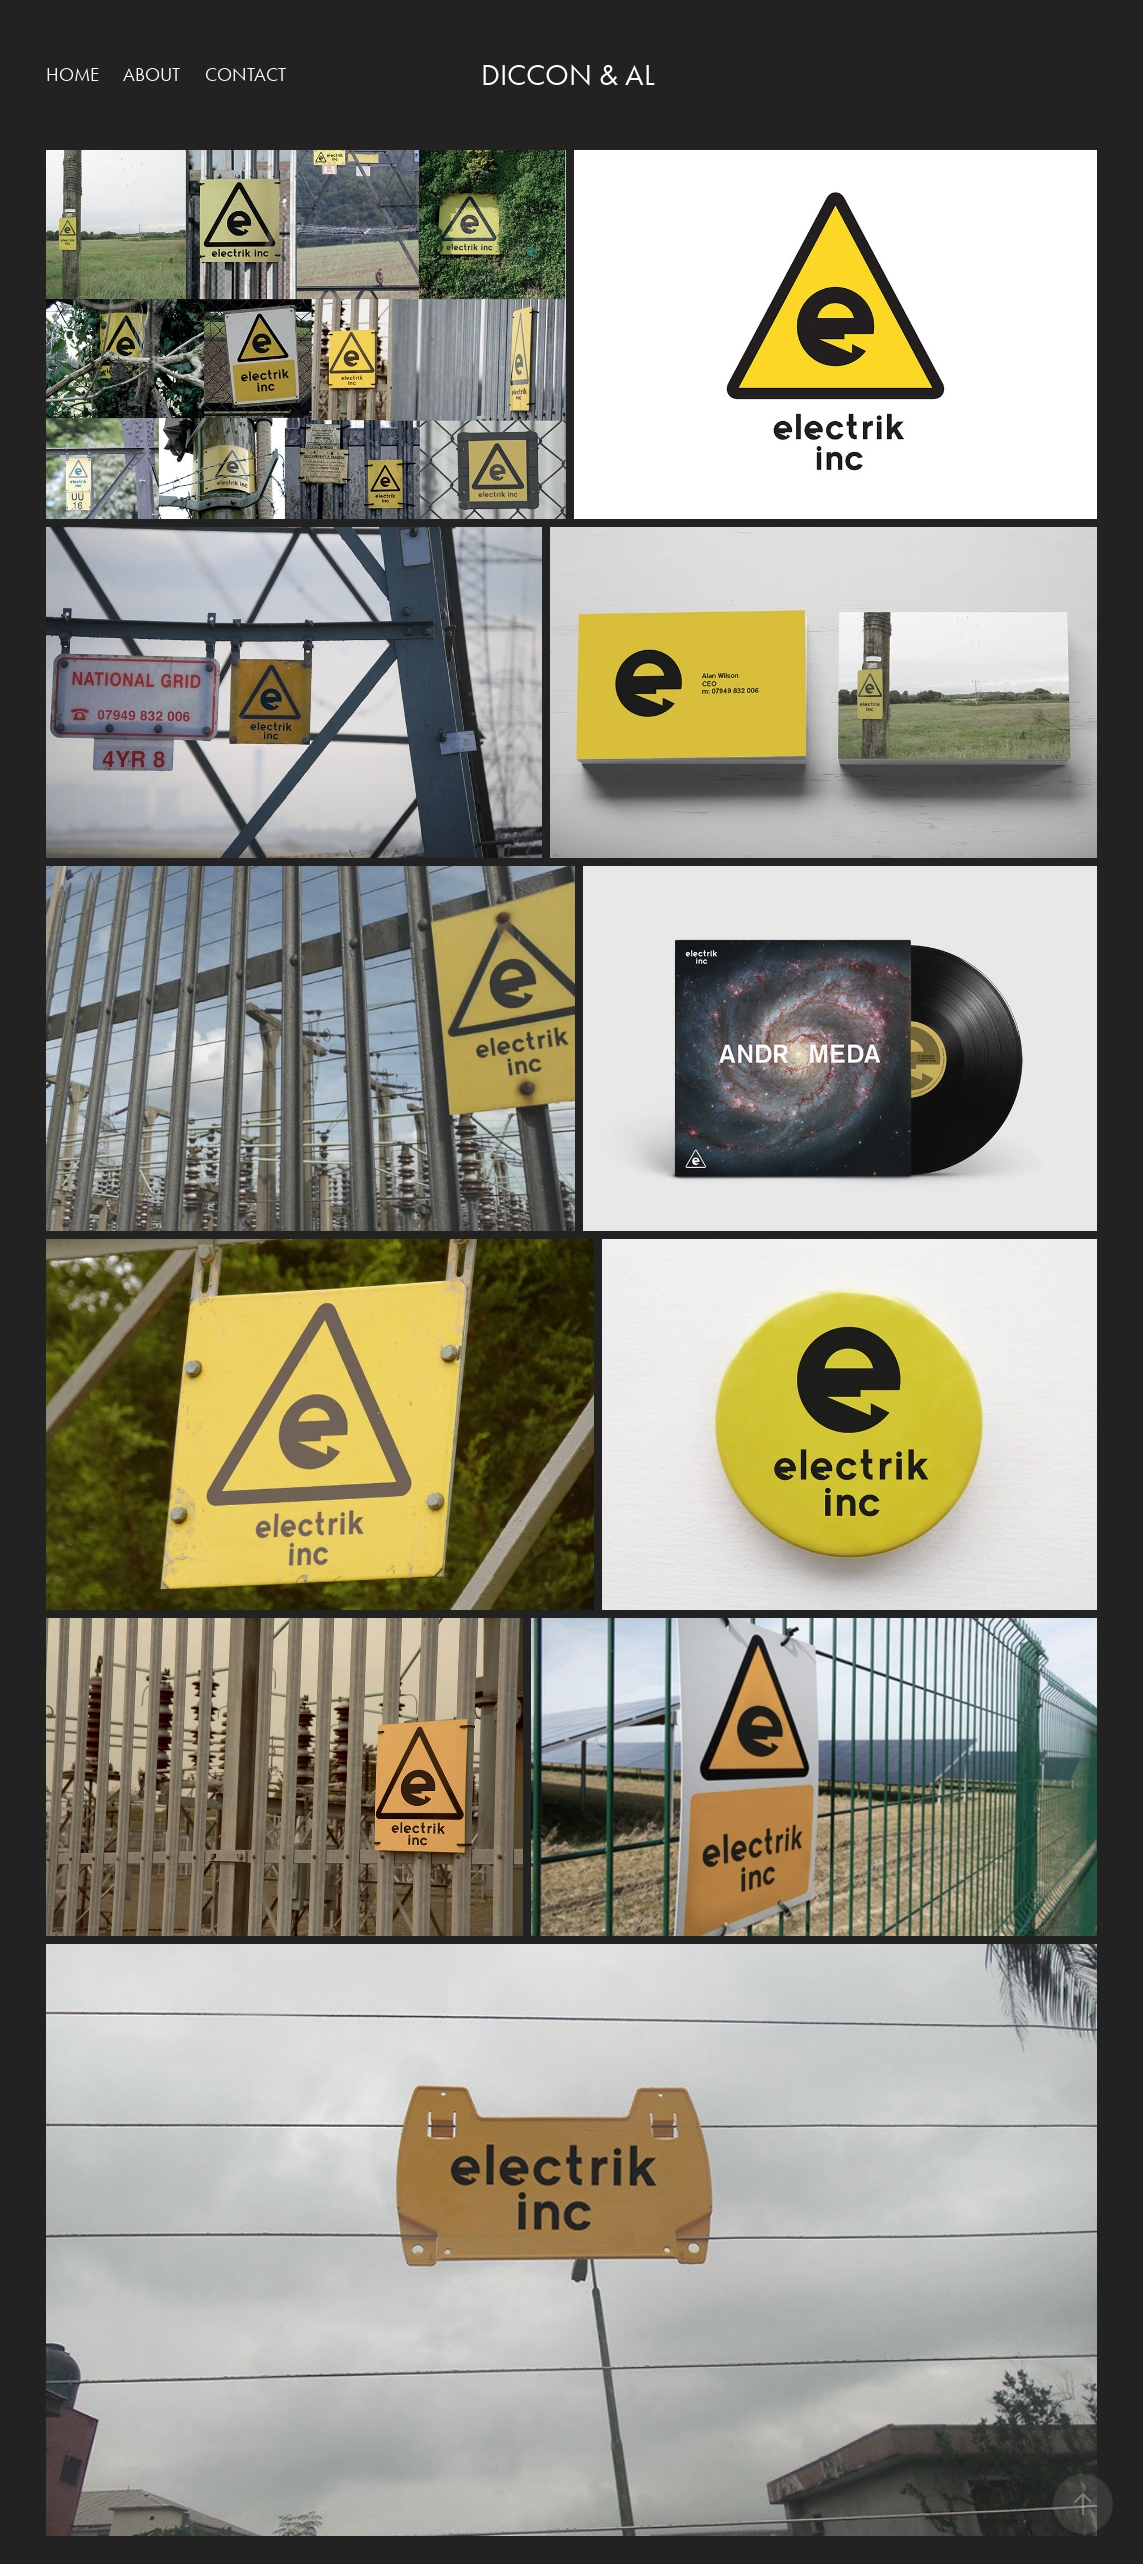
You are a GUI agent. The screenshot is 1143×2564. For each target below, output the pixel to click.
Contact (245, 74)
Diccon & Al (568, 75)
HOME (72, 74)
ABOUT (151, 74)
